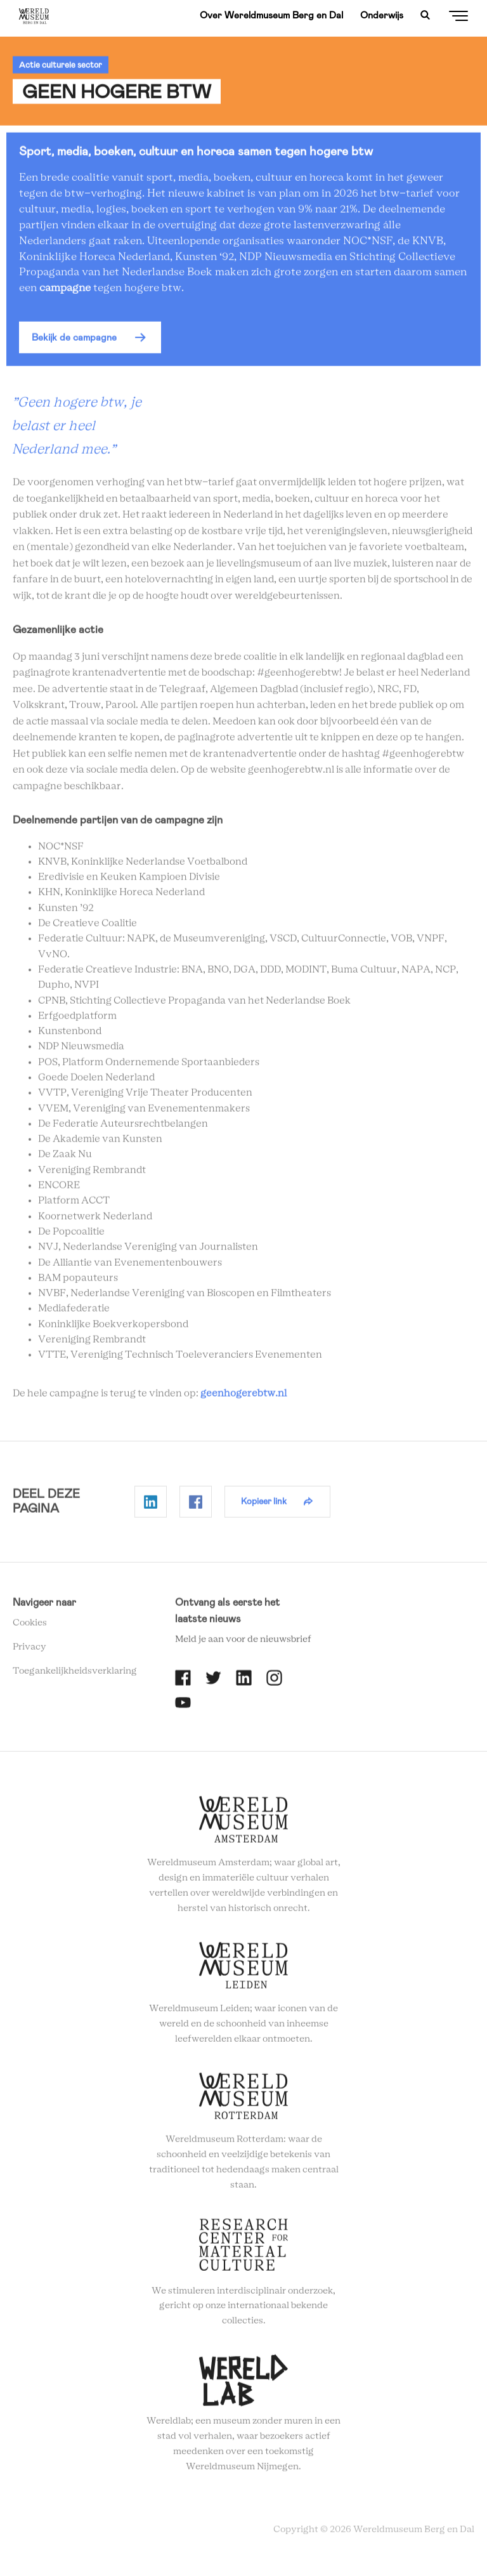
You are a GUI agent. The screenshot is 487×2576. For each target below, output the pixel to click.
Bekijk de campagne (74, 342)
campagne (66, 292)
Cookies (30, 1627)
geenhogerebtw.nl (243, 1398)
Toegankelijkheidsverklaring (75, 1675)
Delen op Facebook (195, 1505)
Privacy (29, 1651)
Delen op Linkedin (150, 1505)
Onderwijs (381, 15)
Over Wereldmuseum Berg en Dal (271, 15)
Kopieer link (264, 1505)
